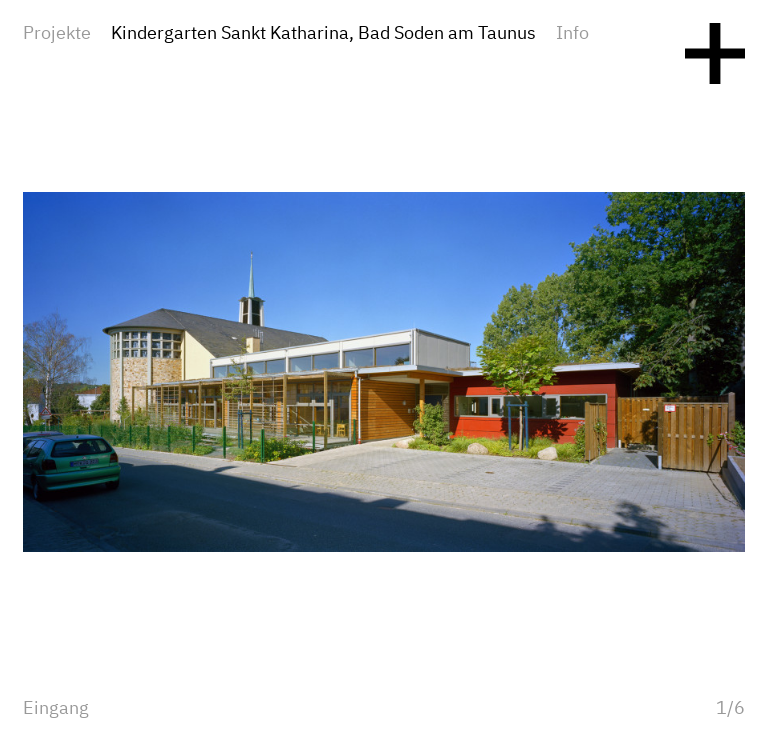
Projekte (57, 34)
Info (572, 34)
